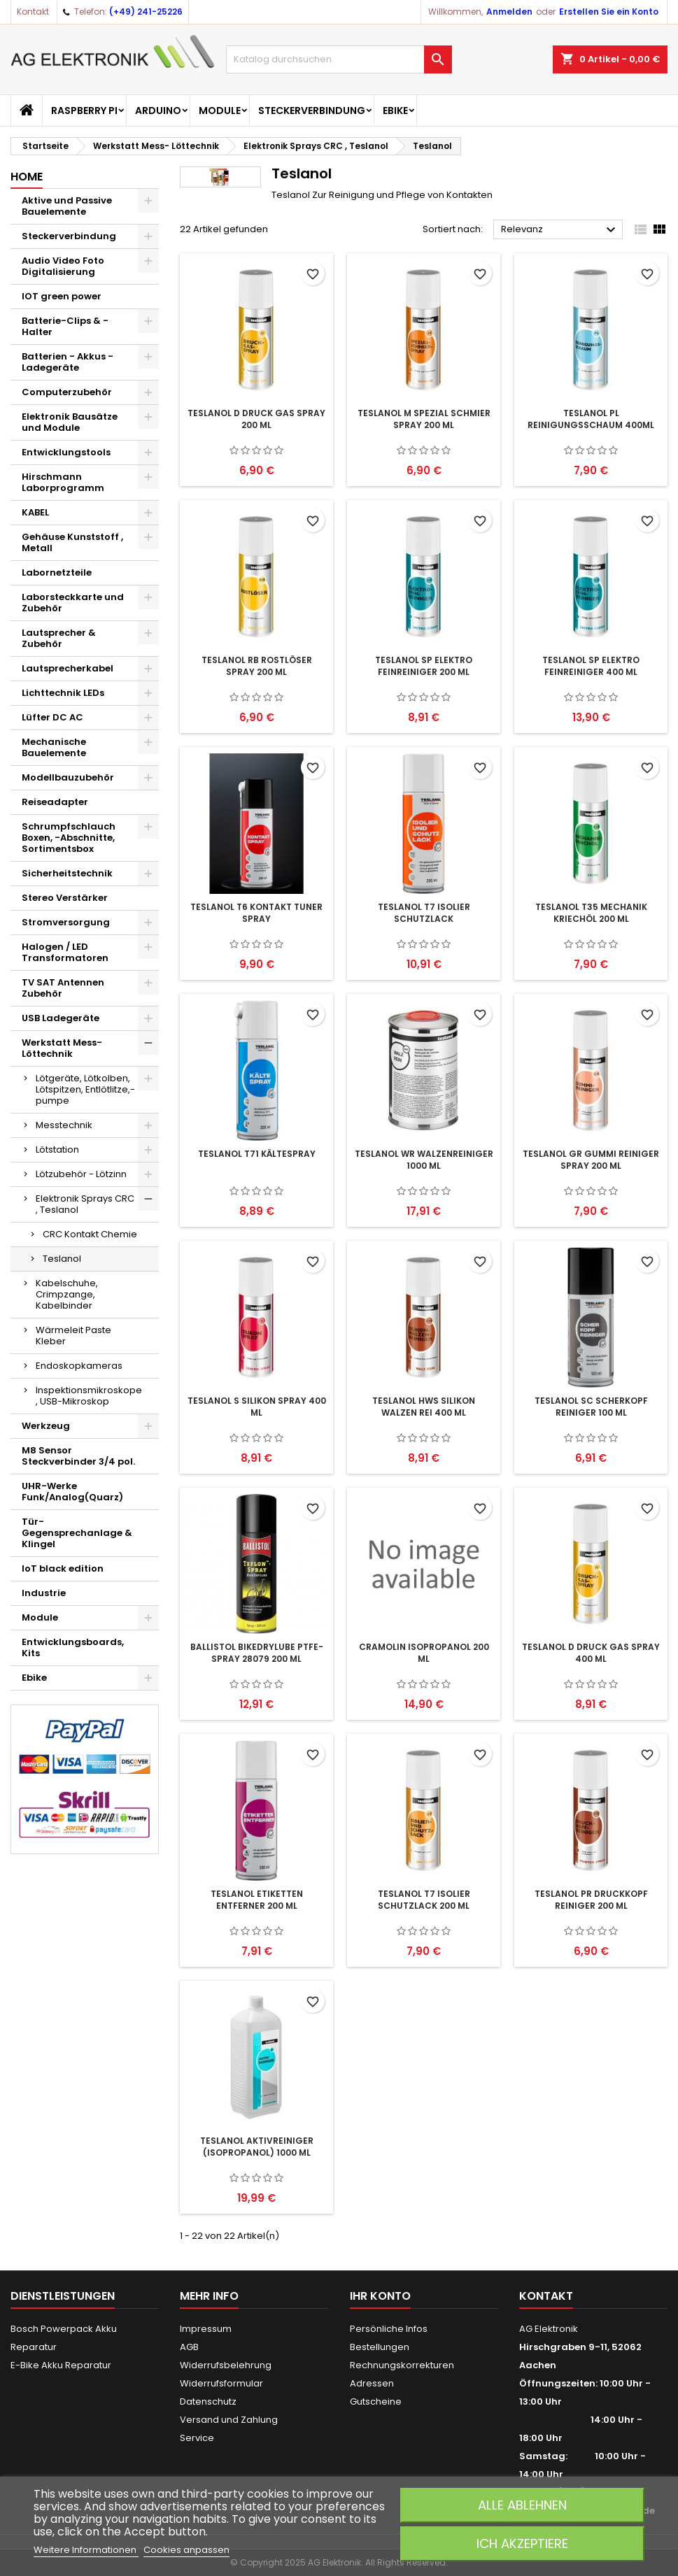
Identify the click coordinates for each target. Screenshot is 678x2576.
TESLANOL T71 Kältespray (257, 1154)
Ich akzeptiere (522, 2543)
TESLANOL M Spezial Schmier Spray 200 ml (424, 419)
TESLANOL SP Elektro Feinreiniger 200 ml (423, 666)
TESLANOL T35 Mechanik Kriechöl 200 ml (591, 913)
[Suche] (339, 59)
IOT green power (61, 296)
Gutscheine (376, 2401)
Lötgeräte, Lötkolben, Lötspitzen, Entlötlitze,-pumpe (85, 1089)
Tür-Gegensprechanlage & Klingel (77, 1533)
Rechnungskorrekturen (402, 2365)
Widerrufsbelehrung (225, 2365)
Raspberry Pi (84, 111)
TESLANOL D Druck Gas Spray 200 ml (256, 419)
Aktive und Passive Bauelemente (67, 206)
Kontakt (33, 11)
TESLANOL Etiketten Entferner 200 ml (257, 1900)
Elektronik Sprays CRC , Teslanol (85, 1204)
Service (197, 2438)
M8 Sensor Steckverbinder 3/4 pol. (78, 1456)
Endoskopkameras (79, 1365)
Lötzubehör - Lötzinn (81, 1174)
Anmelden (509, 11)
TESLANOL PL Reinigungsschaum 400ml (591, 419)
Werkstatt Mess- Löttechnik (62, 1048)
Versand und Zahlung (229, 2419)
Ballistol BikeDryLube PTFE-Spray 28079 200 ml (256, 1653)
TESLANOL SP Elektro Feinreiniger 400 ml (591, 666)
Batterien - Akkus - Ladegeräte (67, 362)
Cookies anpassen (186, 2549)
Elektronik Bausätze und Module (70, 422)
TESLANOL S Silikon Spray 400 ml (257, 1406)
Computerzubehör (67, 392)
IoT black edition (63, 1568)
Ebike (395, 111)
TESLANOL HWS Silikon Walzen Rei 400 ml (423, 1406)
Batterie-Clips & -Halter (65, 326)
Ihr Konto (380, 2296)
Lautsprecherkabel (67, 668)
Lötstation (57, 1149)
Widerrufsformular (221, 2383)
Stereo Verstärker (65, 897)
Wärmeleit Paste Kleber (73, 1335)
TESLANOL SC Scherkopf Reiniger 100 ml (591, 1406)
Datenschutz (208, 2401)
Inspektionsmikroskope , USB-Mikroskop (89, 1395)
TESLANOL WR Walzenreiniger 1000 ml (424, 1160)
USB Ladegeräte (60, 1018)
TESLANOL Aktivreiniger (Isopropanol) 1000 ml (256, 2146)
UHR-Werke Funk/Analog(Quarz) (72, 1491)
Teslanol (62, 1258)
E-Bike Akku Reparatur (60, 2365)
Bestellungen (379, 2347)
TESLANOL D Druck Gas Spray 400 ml (591, 1653)
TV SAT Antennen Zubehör (63, 988)
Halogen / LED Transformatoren (65, 952)
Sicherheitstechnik (67, 873)
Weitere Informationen (86, 2549)
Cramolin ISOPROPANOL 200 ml (424, 1653)
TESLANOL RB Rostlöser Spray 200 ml (257, 666)
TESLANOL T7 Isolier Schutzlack (424, 913)
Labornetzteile (57, 572)
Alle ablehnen (522, 2505)
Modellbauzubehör (68, 777)
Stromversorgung (66, 922)
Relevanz (560, 230)
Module (220, 111)
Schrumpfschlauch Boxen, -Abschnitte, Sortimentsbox (68, 837)
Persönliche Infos (389, 2328)
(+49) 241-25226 (146, 11)
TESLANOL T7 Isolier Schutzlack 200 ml (424, 1900)
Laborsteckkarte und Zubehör (73, 602)
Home (26, 177)
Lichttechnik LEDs (63, 692)
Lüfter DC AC (52, 717)
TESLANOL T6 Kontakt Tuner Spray (256, 913)
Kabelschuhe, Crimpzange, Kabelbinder (67, 1294)
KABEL (35, 512)
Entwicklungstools (66, 452)
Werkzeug (46, 1425)
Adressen (372, 2383)
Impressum (206, 2328)
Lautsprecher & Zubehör (59, 638)
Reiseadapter (55, 802)
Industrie (44, 1593)
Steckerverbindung (311, 111)
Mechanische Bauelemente (54, 747)
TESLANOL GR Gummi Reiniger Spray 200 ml (591, 1160)
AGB (189, 2347)
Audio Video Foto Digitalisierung (63, 266)
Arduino (158, 111)
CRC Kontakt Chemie (90, 1234)
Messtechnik (64, 1125)
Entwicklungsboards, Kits (73, 1647)
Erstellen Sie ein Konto (608, 11)
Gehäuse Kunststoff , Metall (72, 542)
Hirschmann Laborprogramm (63, 482)
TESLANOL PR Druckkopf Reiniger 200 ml (591, 1900)
